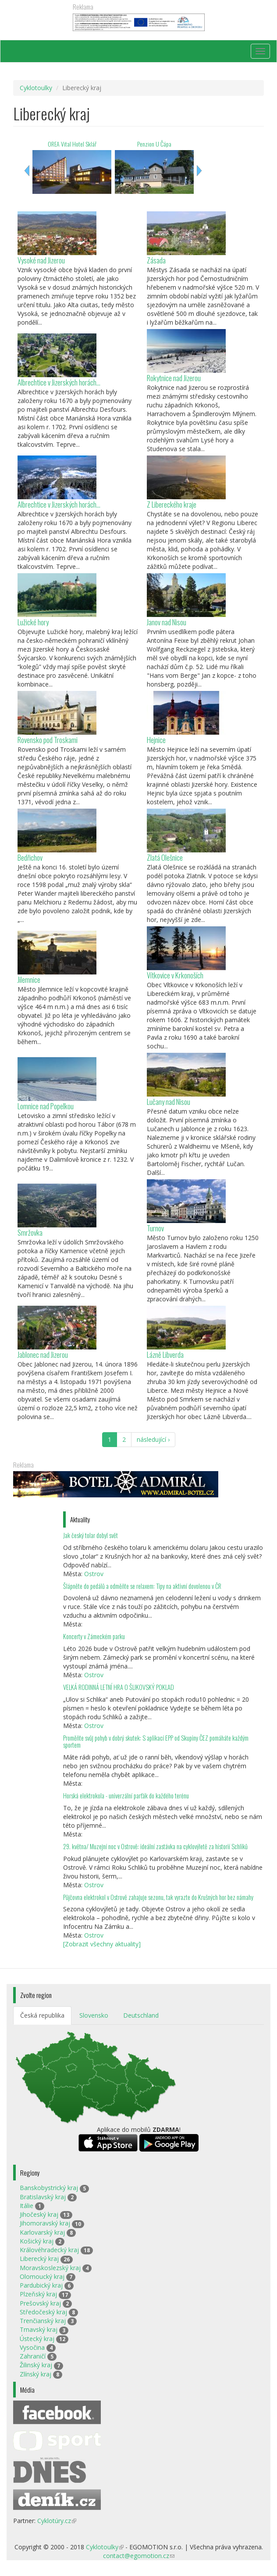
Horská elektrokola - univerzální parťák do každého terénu (126, 1795)
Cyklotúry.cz (56, 2520)
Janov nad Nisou (166, 622)
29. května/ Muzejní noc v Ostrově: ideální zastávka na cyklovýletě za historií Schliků (155, 1846)
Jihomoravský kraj (45, 2223)
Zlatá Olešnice (165, 857)
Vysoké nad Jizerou (41, 260)
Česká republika (42, 2015)
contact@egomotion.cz (138, 2555)
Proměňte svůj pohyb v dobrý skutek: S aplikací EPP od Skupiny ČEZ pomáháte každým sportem (156, 1741)
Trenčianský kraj (43, 2321)
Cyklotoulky (36, 88)
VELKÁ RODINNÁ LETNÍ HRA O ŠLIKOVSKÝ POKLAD (118, 1687)
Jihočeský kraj (39, 2214)
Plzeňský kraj (38, 2294)
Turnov (155, 1228)
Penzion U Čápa (154, 143)
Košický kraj (36, 2241)
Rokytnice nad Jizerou (174, 377)
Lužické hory (33, 622)
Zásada (156, 260)
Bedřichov (30, 857)
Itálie (26, 2205)
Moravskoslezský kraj (50, 2268)
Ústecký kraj (37, 2338)
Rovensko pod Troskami (48, 739)
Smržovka (30, 1232)
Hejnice (156, 739)
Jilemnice (29, 979)
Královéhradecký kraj (49, 2250)
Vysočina (32, 2347)
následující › (153, 1439)
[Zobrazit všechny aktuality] (102, 1944)
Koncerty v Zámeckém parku (94, 1636)
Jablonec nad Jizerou (43, 1354)
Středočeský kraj (43, 2312)
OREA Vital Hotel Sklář (72, 143)
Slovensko (93, 2015)
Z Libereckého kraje (171, 504)
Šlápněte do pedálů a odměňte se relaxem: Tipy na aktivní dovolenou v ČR (142, 1586)
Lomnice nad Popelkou (46, 1105)
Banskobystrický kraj (49, 2187)
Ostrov (93, 1574)
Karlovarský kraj (42, 2232)
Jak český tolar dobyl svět (90, 1535)
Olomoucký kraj (42, 2276)
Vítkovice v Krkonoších (175, 975)
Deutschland (141, 2015)
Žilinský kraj (36, 2365)
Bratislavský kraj (43, 2197)
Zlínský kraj (35, 2374)
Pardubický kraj (41, 2285)
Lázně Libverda (165, 1354)
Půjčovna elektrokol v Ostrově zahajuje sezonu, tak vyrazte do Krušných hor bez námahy (158, 1897)
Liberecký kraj (39, 2258)
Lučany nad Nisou (168, 1101)
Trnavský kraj (38, 2329)
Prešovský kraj (40, 2303)
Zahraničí (33, 2356)
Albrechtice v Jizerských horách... (59, 382)
